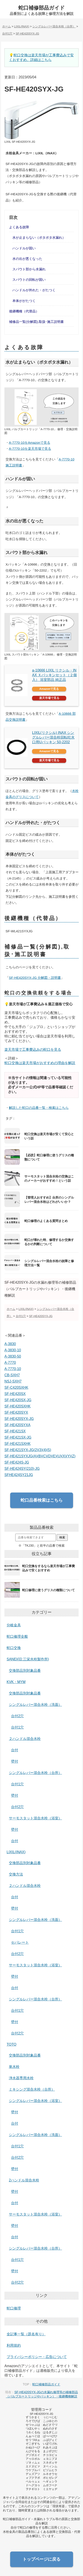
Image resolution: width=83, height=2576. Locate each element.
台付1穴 (17, 1727)
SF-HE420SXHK (17, 1406)
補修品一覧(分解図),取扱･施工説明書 (36, 322)
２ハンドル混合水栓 (25, 1739)
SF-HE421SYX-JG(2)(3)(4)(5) (27, 1450)
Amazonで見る (49, 688)
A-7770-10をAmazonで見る (29, 442)
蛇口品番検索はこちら (42, 1500)
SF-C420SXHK (16, 1387)
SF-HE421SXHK (17, 1444)
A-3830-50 (12, 1356)
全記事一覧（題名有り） (26, 2334)
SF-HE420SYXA (17, 1425)
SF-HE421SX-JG (17, 1437)
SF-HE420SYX (16, 1412)
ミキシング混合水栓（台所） (32, 2089)
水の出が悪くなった (27, 259)
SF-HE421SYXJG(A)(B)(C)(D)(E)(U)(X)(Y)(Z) (39, 1456)
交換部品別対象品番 (25, 1670)
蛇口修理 (14, 2308)
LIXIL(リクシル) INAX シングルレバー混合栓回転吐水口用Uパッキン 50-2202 (53, 737)
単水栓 (14, 2067)
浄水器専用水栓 (21, 2078)
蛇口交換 (14, 1648)
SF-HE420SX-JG (17, 1400)
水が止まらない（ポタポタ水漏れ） (39, 237)
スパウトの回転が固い (29, 279)
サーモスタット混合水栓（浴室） (35, 1818)
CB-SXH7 (12, 1375)
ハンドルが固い (24, 248)
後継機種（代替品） (24, 311)
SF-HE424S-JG (16, 1462)
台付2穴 (17, 1716)
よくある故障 (19, 227)
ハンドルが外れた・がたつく (34, 290)
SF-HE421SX (15, 1431)
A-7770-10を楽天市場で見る (30, 448)
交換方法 (16, 1874)
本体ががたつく (24, 301)
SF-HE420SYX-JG (19, 1419)
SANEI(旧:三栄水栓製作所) (28, 1659)
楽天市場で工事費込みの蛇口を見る (32, 1049)
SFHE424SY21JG (18, 1475)
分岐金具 (14, 1625)
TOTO (11, 2044)
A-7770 (10, 1362)
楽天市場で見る (49, 698)
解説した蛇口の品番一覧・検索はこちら (39, 1108)
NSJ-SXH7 (12, 1381)
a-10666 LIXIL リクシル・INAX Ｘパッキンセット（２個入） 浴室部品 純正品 (54, 675)
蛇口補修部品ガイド (41, 8)
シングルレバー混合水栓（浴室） (35, 2101)
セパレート (20, 1942)
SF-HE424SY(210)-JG (22, 1468)
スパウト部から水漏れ (29, 269)
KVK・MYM (16, 1682)
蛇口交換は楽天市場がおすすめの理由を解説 (39, 1063)
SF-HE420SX (15, 1394)
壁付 (14, 1761)
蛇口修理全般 (17, 1636)
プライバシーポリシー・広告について (37, 2357)
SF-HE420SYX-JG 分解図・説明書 (35, 977)
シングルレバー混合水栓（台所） (35, 1773)
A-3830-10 (12, 1350)
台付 (14, 1750)
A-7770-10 (12, 1369)
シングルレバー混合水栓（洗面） (35, 1704)
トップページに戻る (41, 2559)
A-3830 (10, 1344)
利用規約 (14, 2345)
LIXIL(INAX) (16, 1852)
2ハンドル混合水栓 (24, 2180)
